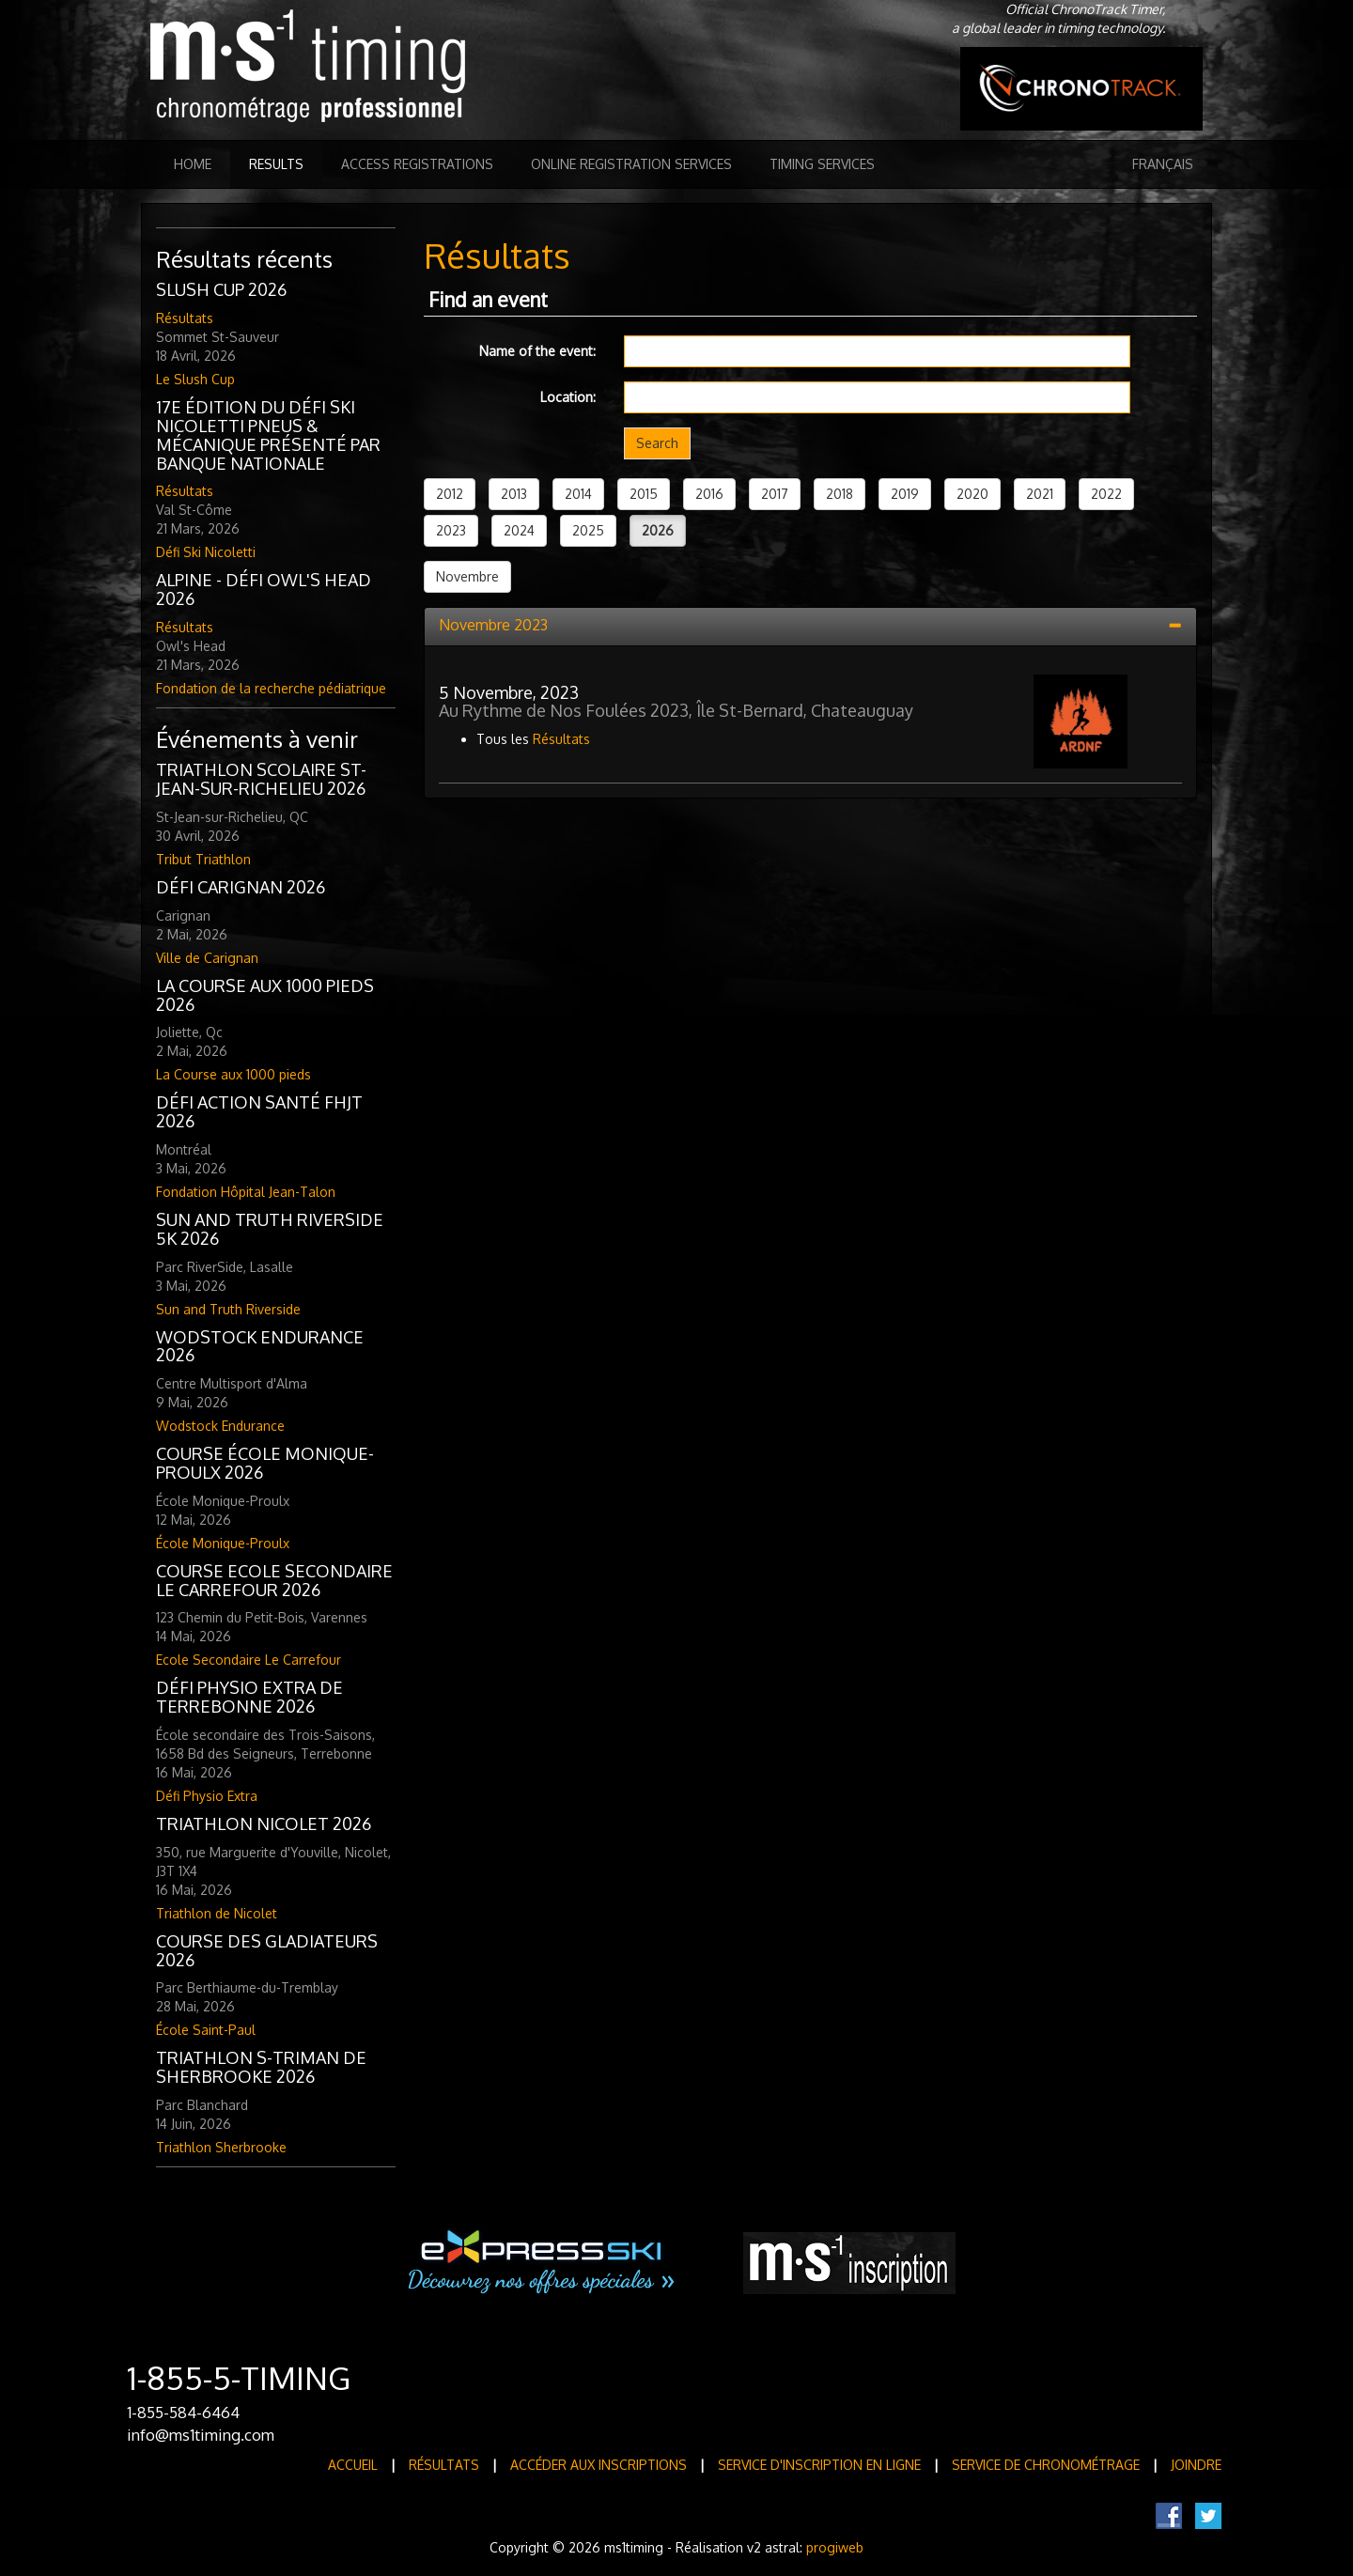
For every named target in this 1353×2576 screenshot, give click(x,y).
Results (276, 164)
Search (657, 443)
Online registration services (631, 164)
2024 (519, 530)
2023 (451, 530)
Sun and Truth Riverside (228, 1309)
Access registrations (417, 164)
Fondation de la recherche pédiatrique (271, 688)
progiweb (834, 2547)
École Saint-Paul (206, 2030)
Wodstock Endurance (220, 1426)
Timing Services (822, 164)
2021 (1039, 494)
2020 (972, 494)
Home (192, 164)
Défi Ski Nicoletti (206, 552)
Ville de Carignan (207, 958)
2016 (709, 494)
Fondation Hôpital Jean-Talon (245, 1192)
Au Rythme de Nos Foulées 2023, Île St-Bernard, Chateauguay (676, 710)
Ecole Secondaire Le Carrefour (248, 1660)
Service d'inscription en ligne (819, 2465)
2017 (774, 494)
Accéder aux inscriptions (598, 2465)
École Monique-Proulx (222, 1543)
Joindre (1196, 2465)
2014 (578, 494)
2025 (588, 530)
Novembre (467, 576)
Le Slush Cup (195, 379)
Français (1162, 164)
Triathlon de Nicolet (216, 1913)
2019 (905, 494)
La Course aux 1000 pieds (233, 1074)
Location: (568, 397)
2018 (839, 494)
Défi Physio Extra (206, 1796)
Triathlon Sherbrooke (221, 2147)
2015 (644, 494)
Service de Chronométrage (1046, 2465)
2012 (449, 494)
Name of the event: (537, 351)
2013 (514, 494)
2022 (1106, 494)
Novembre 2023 (493, 624)
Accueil (353, 2465)
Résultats (184, 318)
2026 (658, 530)
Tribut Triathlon (203, 859)
